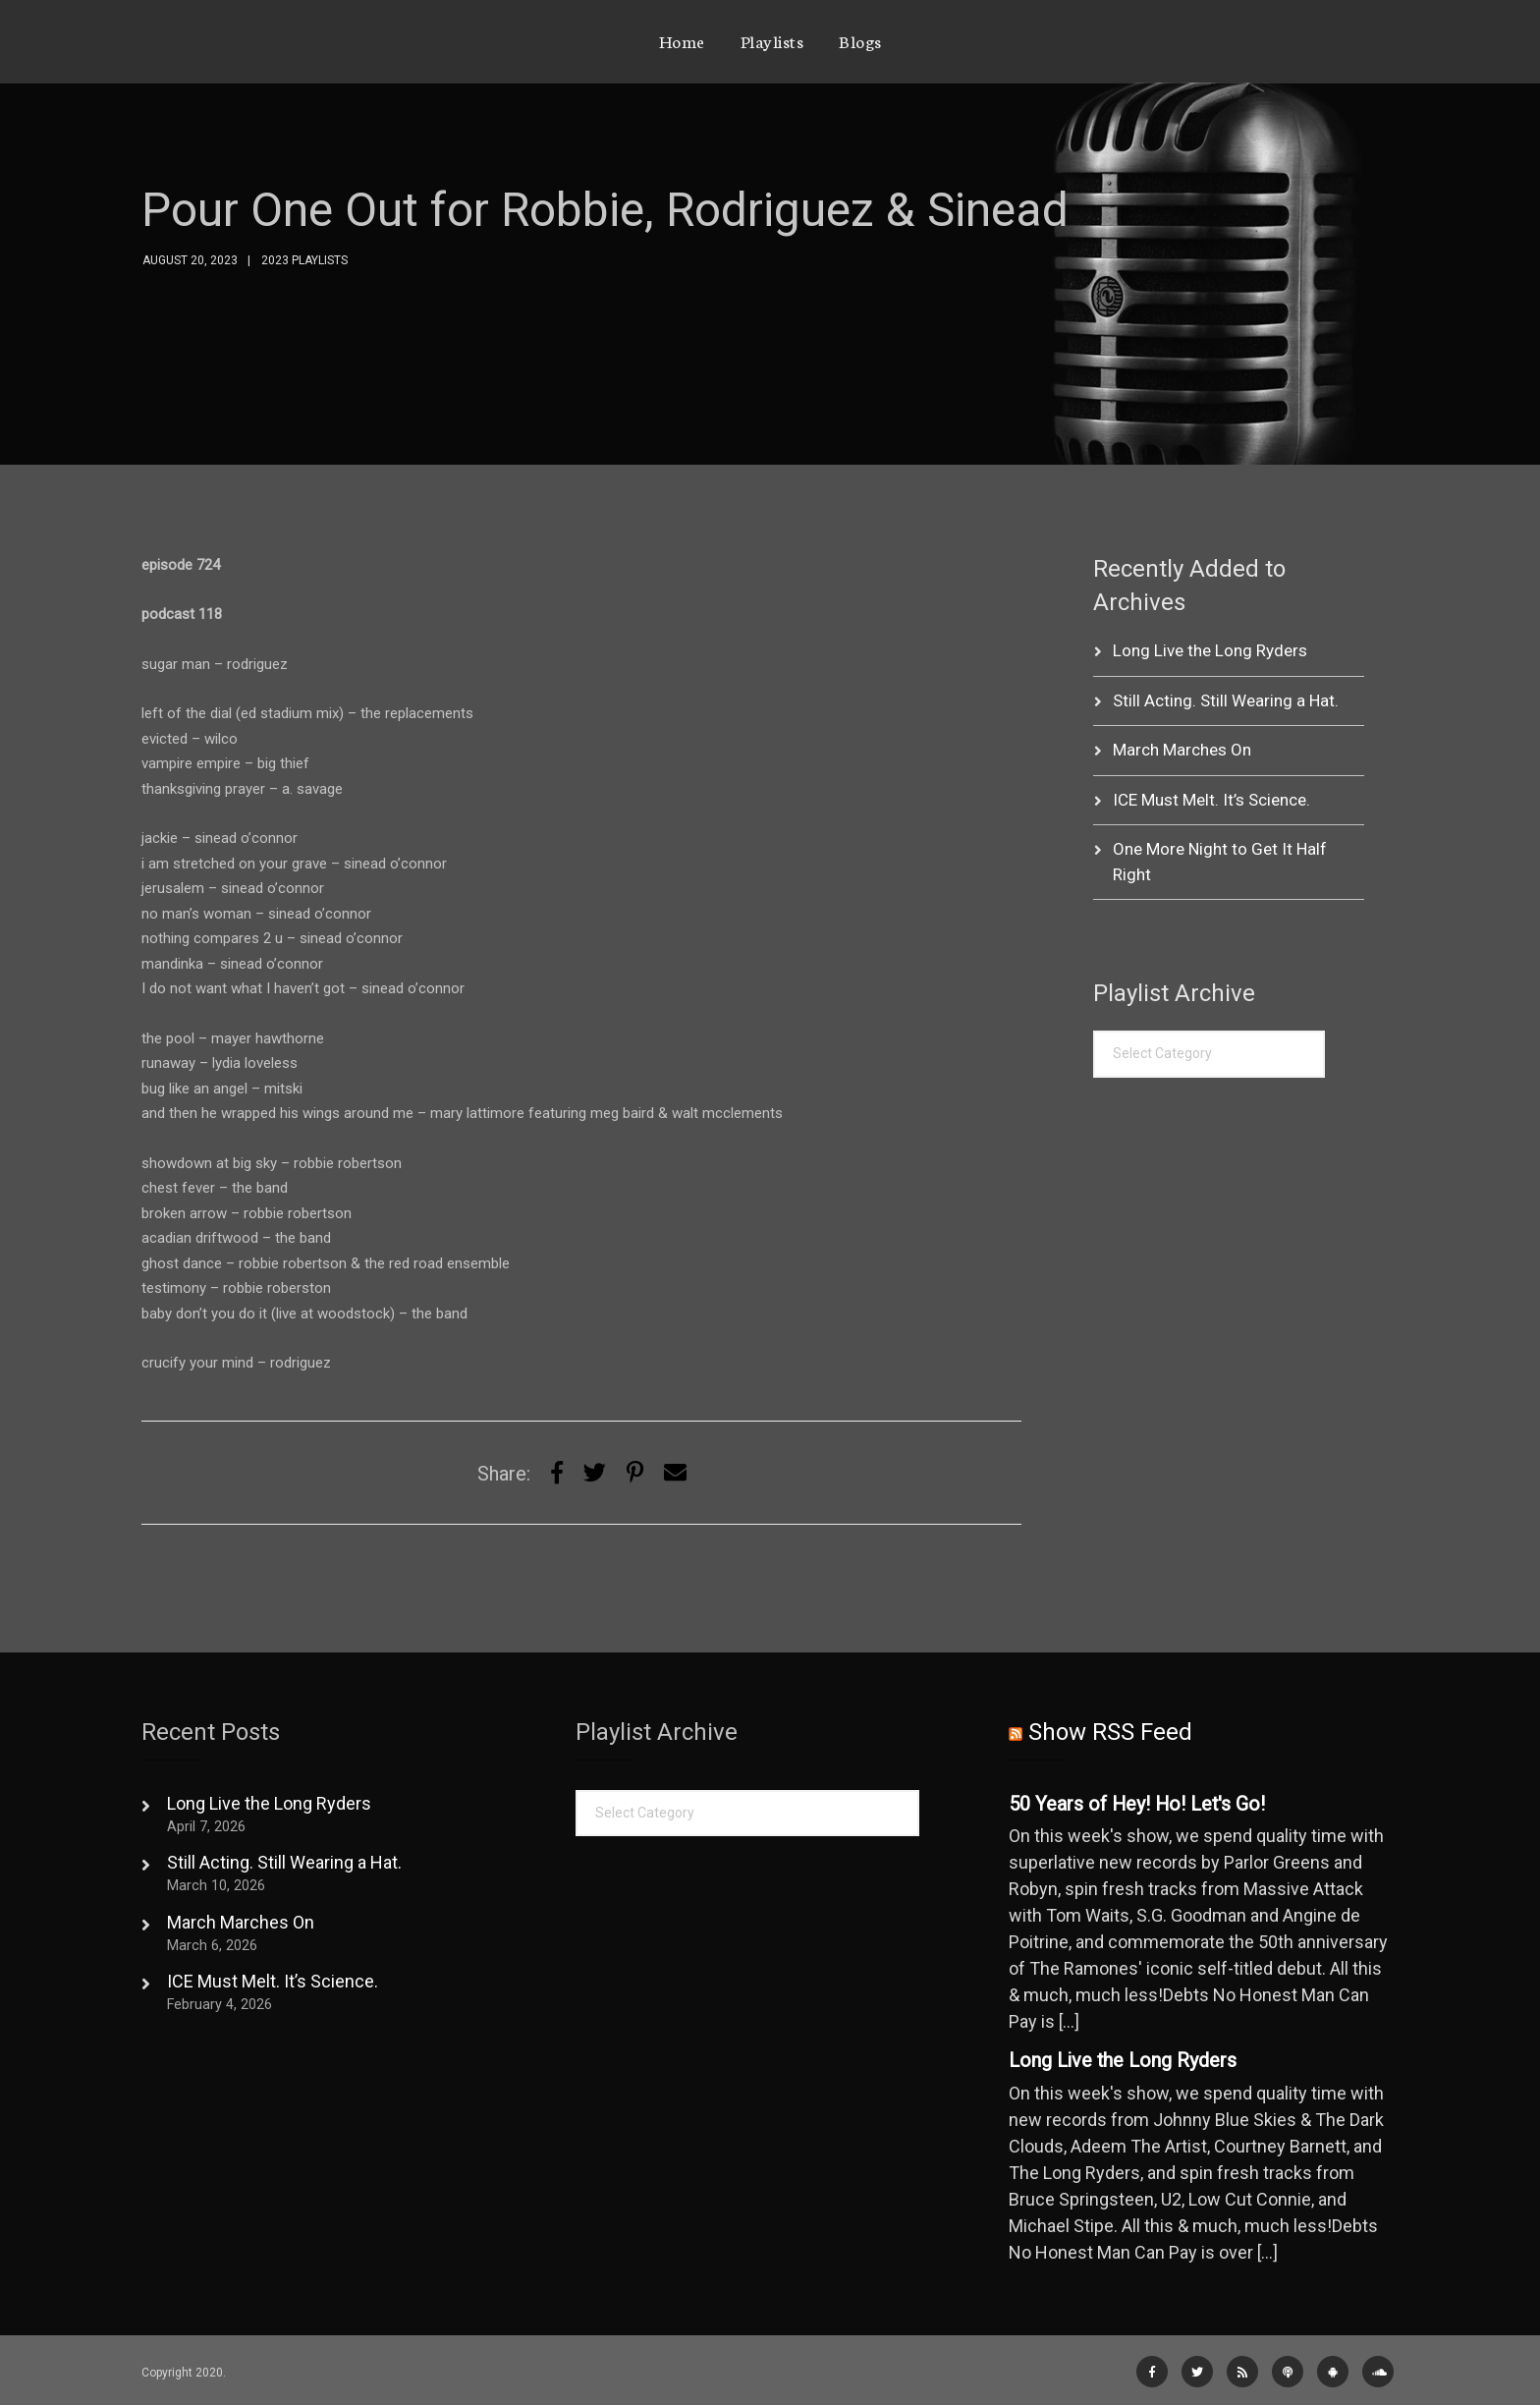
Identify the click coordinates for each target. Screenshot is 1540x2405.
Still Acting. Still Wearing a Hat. (1226, 700)
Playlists (772, 40)
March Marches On (1182, 749)
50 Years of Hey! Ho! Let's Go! (1137, 1804)
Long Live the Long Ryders (1210, 650)
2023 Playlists (304, 260)
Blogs (860, 40)
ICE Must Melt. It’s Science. (1211, 800)
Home (682, 40)
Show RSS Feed (1110, 1732)
